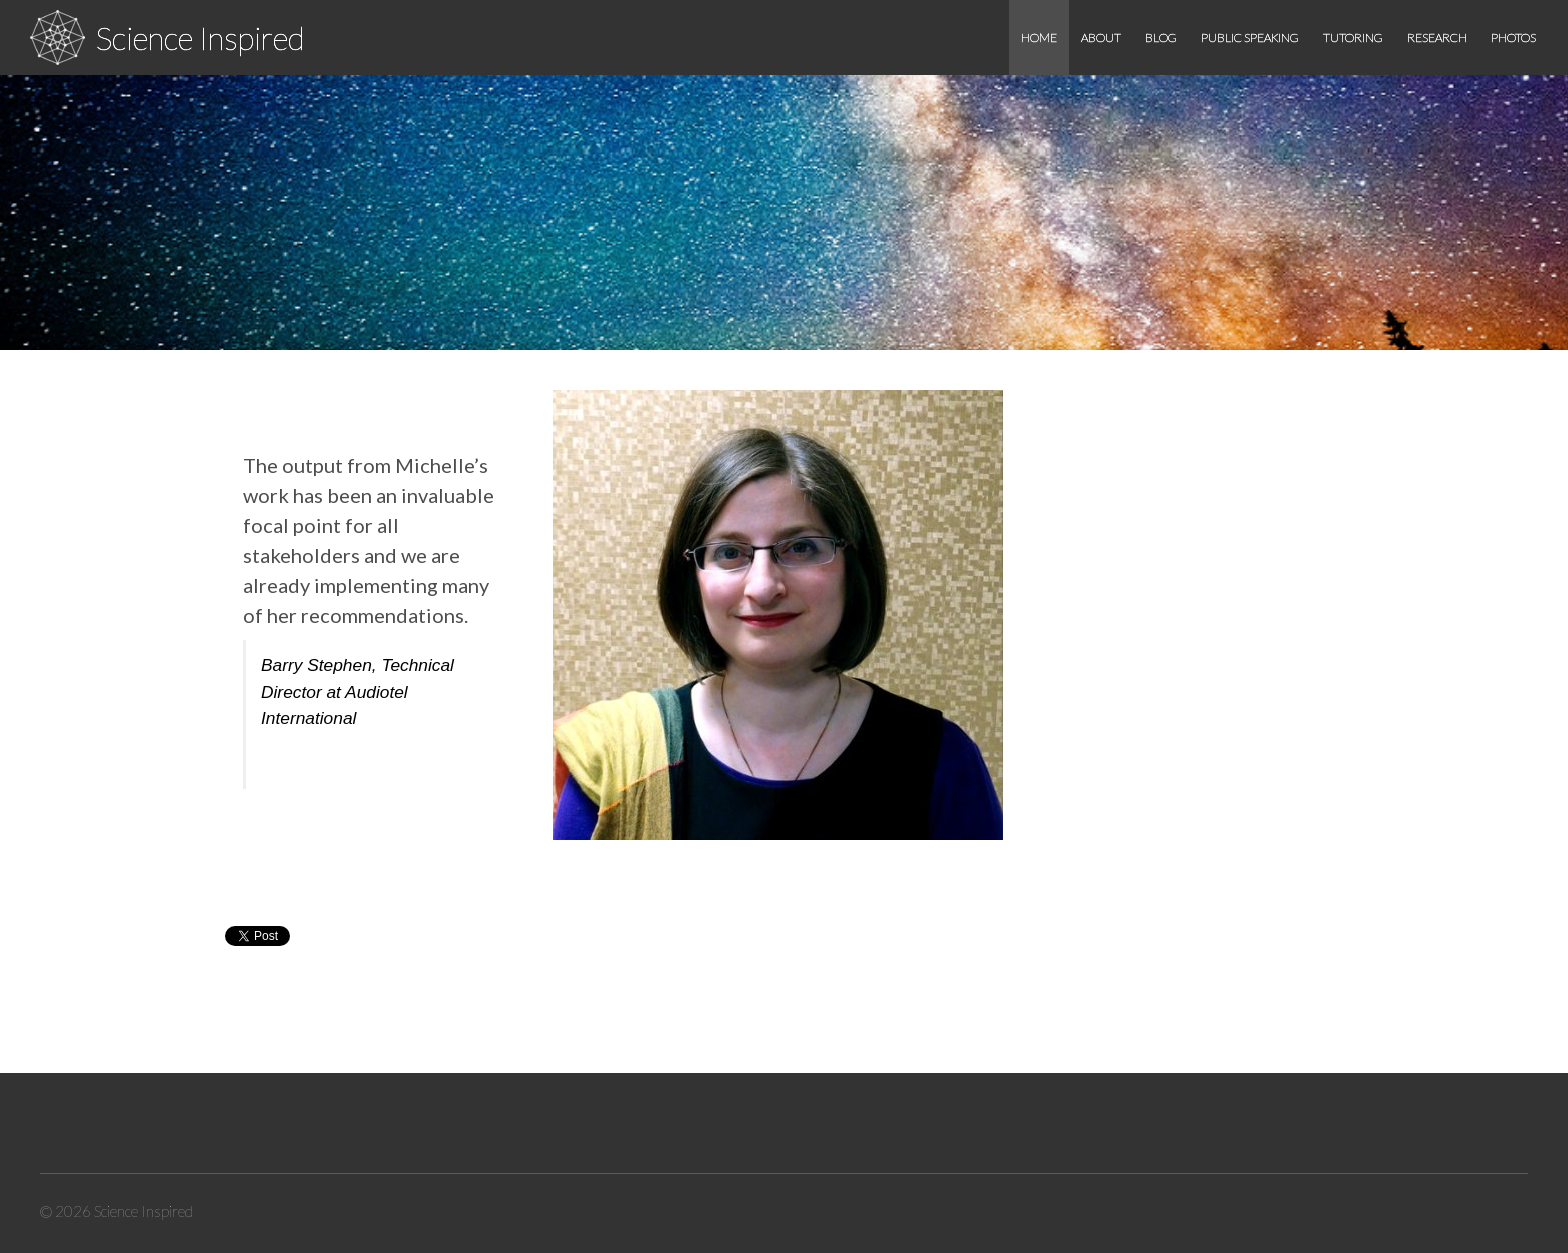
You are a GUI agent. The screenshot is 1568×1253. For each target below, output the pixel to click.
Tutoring (1353, 37)
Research (1437, 37)
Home (1039, 37)
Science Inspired (200, 37)
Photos (1513, 37)
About (1101, 37)
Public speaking (1250, 37)
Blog (1161, 37)
